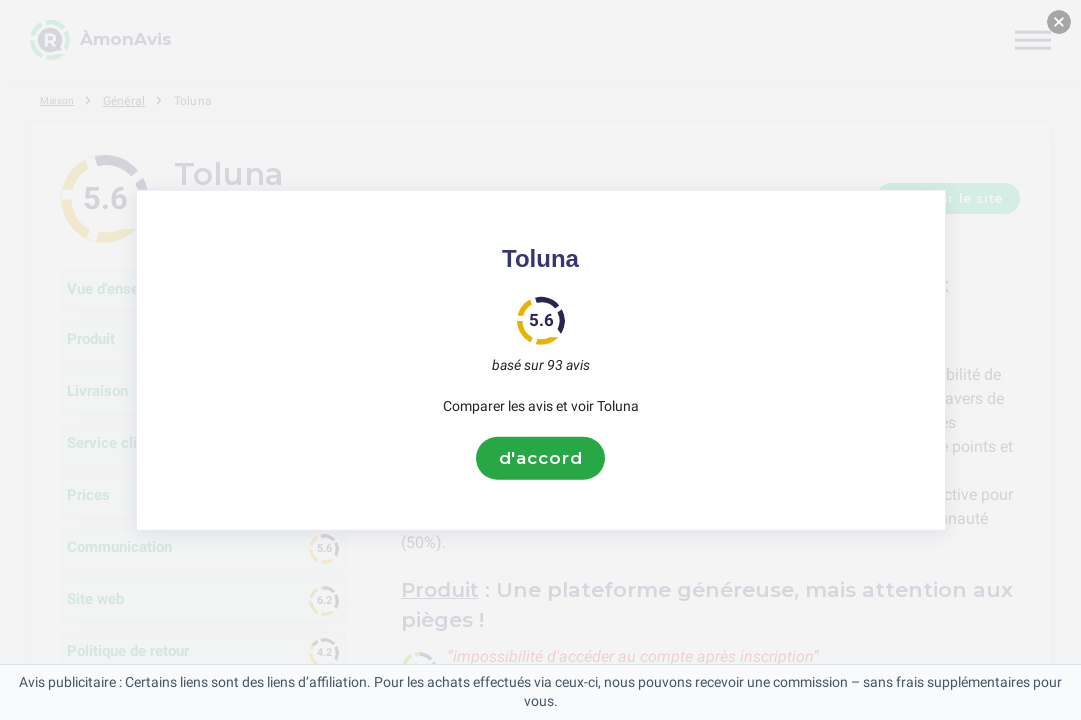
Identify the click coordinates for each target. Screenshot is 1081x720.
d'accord (541, 458)
